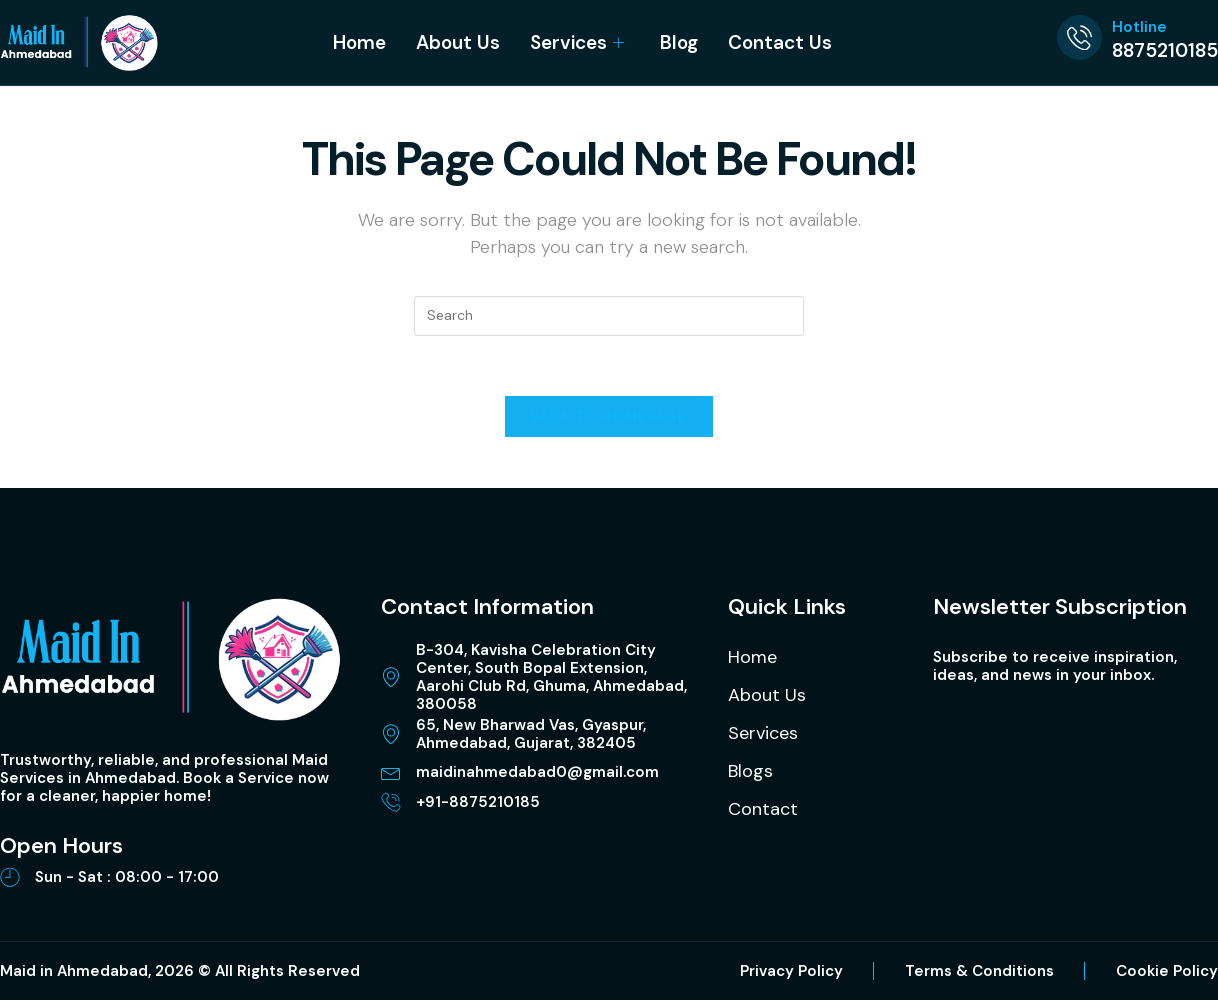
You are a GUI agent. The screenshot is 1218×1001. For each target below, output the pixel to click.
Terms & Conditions (979, 972)
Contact (763, 810)
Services (577, 42)
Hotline (1139, 27)
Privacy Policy (791, 972)
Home (359, 42)
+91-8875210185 (478, 803)
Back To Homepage (609, 417)
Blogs (750, 772)
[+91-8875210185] (391, 803)
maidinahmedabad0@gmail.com (537, 773)
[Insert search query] (609, 316)
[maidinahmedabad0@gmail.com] (391, 773)
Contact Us (780, 42)
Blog (679, 42)
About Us (458, 42)
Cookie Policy (1167, 972)
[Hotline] (1079, 37)
